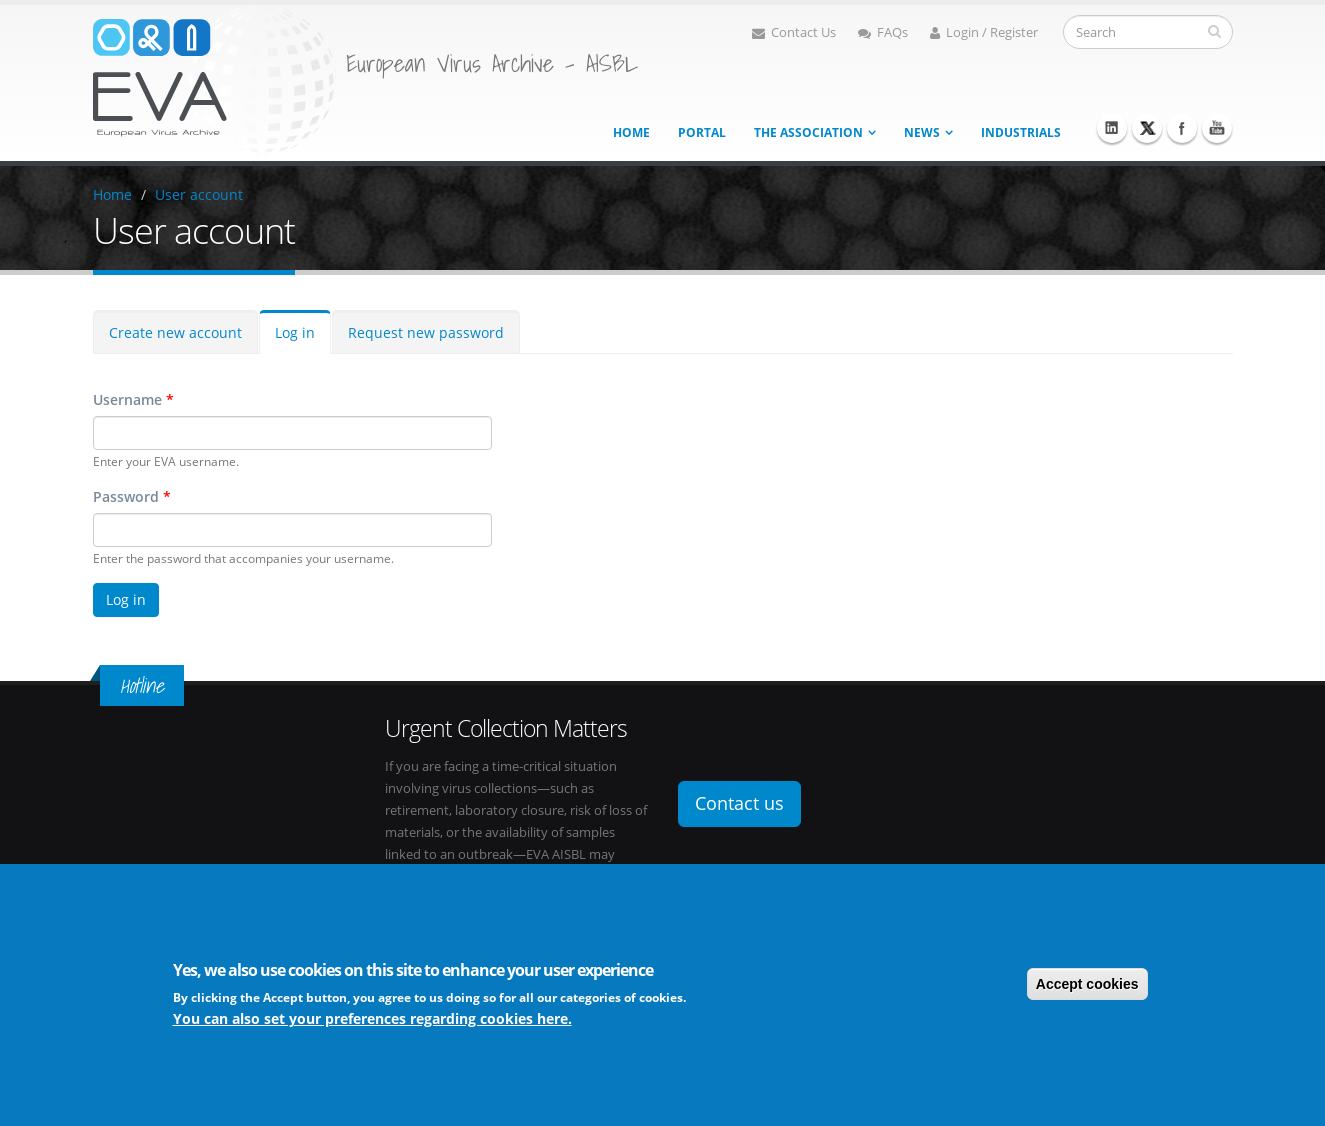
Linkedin (1112, 128)
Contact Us (794, 32)
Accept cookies (1087, 984)
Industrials (1021, 132)
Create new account (175, 332)
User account (199, 194)
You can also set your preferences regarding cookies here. (372, 1018)
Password (132, 496)
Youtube (1217, 128)
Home (631, 132)
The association (808, 132)
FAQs (883, 32)
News (922, 132)
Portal (702, 132)
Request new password (426, 332)
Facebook (1182, 128)
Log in (295, 332)
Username (133, 399)
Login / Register (984, 32)
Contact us (739, 803)
